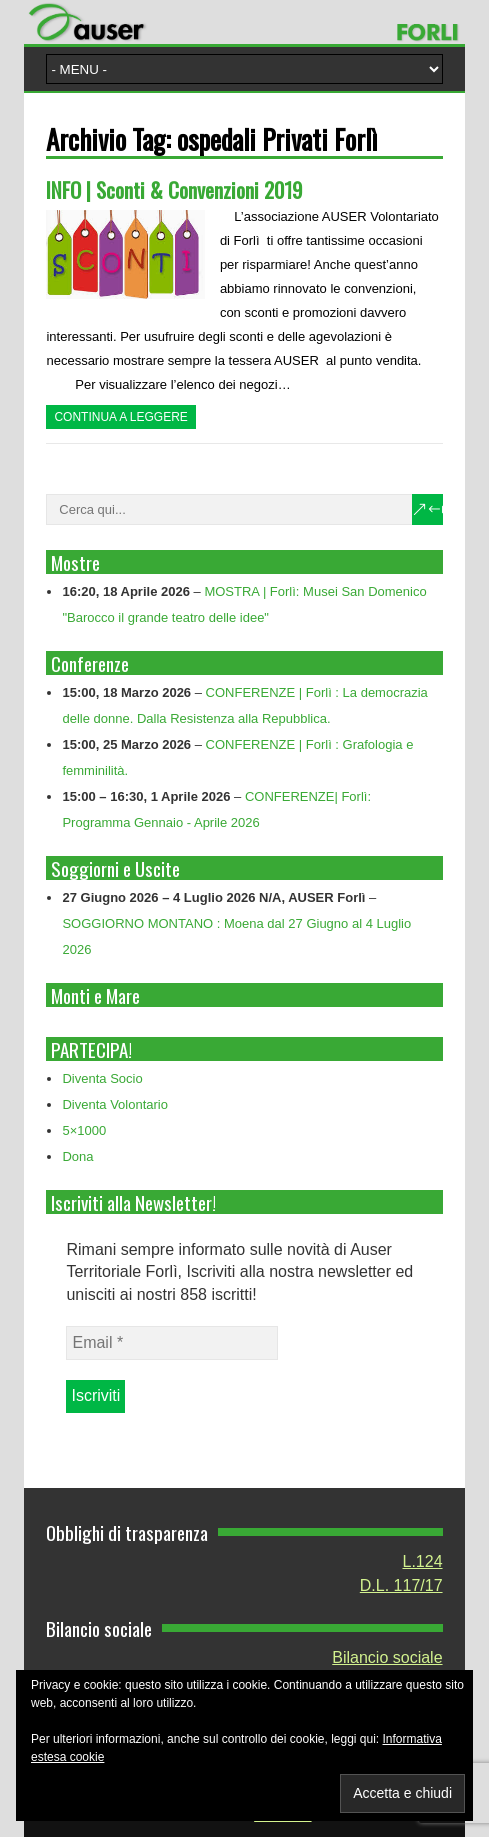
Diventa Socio (102, 1078)
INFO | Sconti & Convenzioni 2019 (174, 189)
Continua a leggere (120, 417)
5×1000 (84, 1130)
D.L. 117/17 (401, 1585)
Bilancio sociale (387, 1657)
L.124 (422, 1561)
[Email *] (172, 1343)
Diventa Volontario (115, 1104)
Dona (77, 1156)
